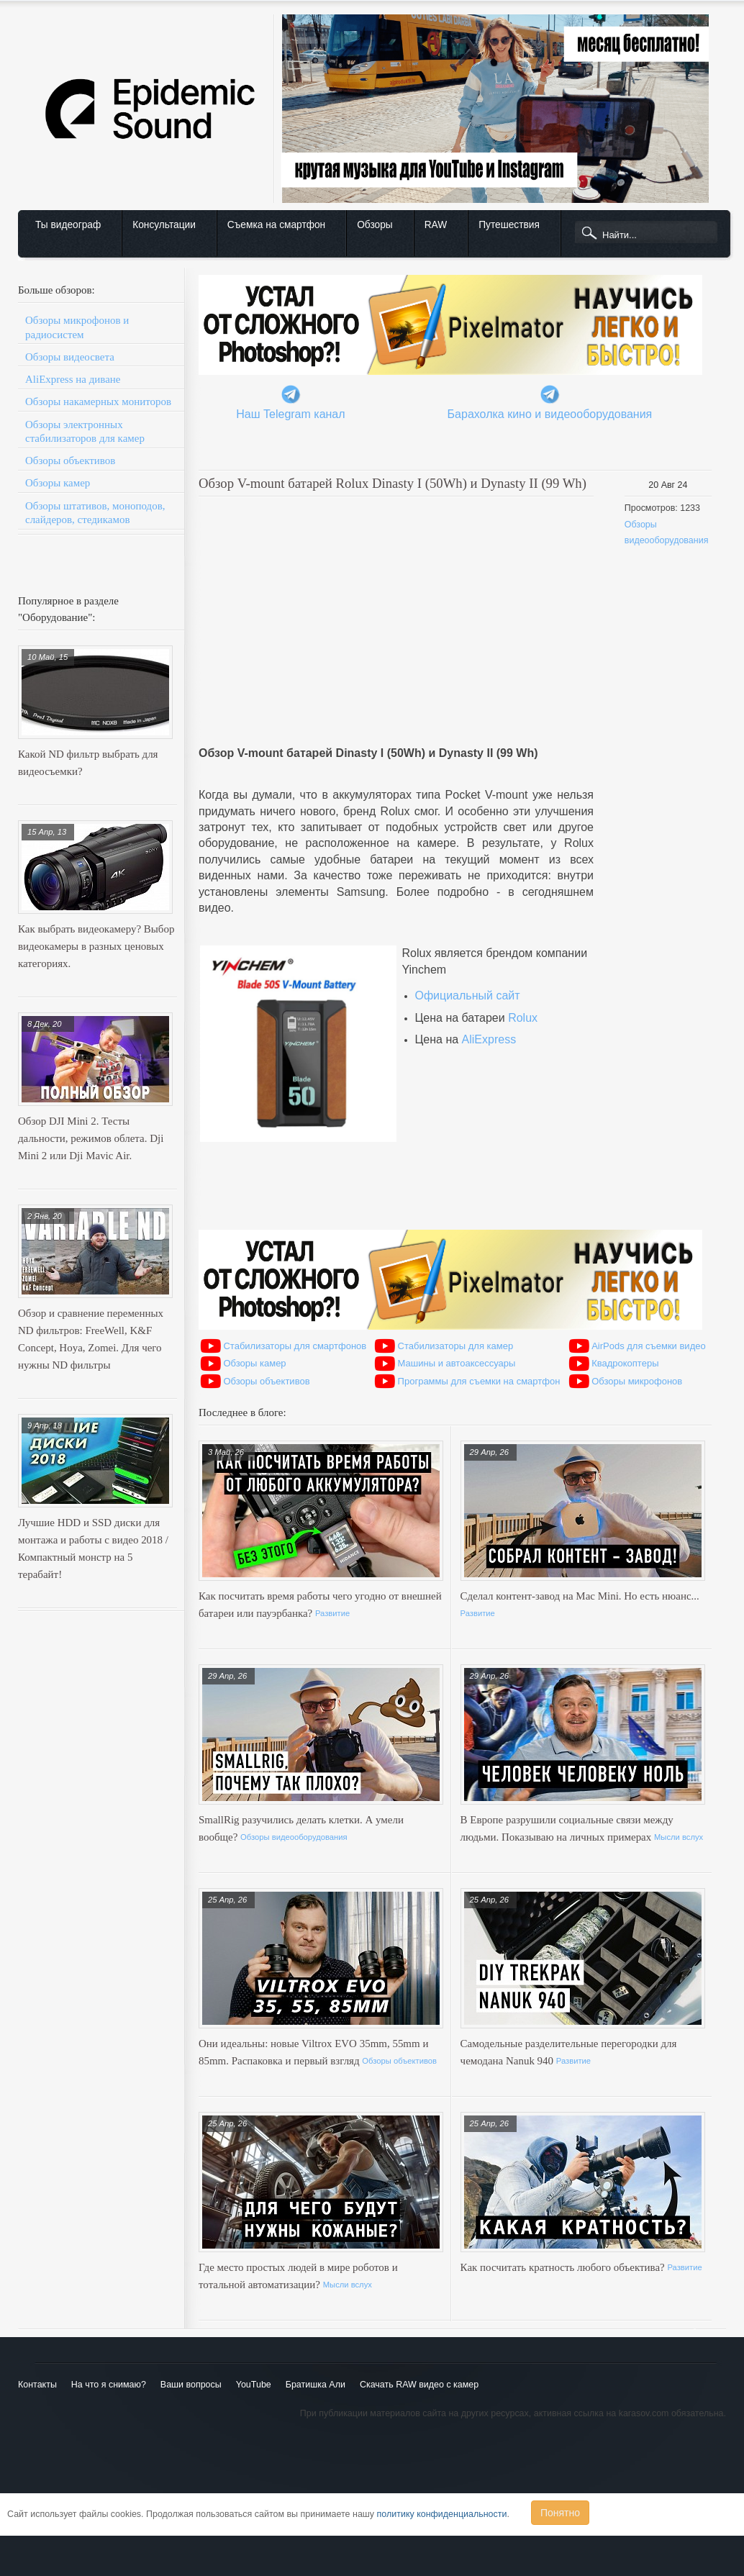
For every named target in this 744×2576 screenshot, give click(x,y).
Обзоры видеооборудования (293, 1837)
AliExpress (489, 1039)
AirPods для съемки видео (648, 1346)
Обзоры (374, 224)
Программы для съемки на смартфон (479, 1381)
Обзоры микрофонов (636, 1381)
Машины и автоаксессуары (457, 1363)
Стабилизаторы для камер (456, 1346)
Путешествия (509, 224)
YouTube (253, 2385)
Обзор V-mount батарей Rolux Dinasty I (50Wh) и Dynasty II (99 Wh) (392, 483)
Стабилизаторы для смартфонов (294, 1346)
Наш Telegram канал (290, 414)
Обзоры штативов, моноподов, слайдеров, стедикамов (95, 512)
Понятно (560, 2512)
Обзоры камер (57, 483)
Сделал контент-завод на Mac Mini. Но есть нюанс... (580, 1596)
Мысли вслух (678, 1837)
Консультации (164, 224)
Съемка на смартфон (276, 224)
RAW (436, 224)
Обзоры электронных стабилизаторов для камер (85, 431)
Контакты (37, 2385)
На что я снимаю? (108, 2385)
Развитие (332, 1613)
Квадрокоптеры (624, 1363)
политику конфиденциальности (442, 2514)
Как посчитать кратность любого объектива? (564, 2267)
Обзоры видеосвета (69, 357)
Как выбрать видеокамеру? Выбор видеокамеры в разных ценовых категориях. (96, 946)
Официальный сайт (467, 995)
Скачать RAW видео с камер (419, 2385)
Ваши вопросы (191, 2385)
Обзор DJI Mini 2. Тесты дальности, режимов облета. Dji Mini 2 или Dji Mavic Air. (90, 1138)
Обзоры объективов (70, 460)
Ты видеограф (68, 224)
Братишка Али (315, 2385)
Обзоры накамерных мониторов (98, 401)
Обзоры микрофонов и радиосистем (77, 327)
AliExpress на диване (72, 379)
